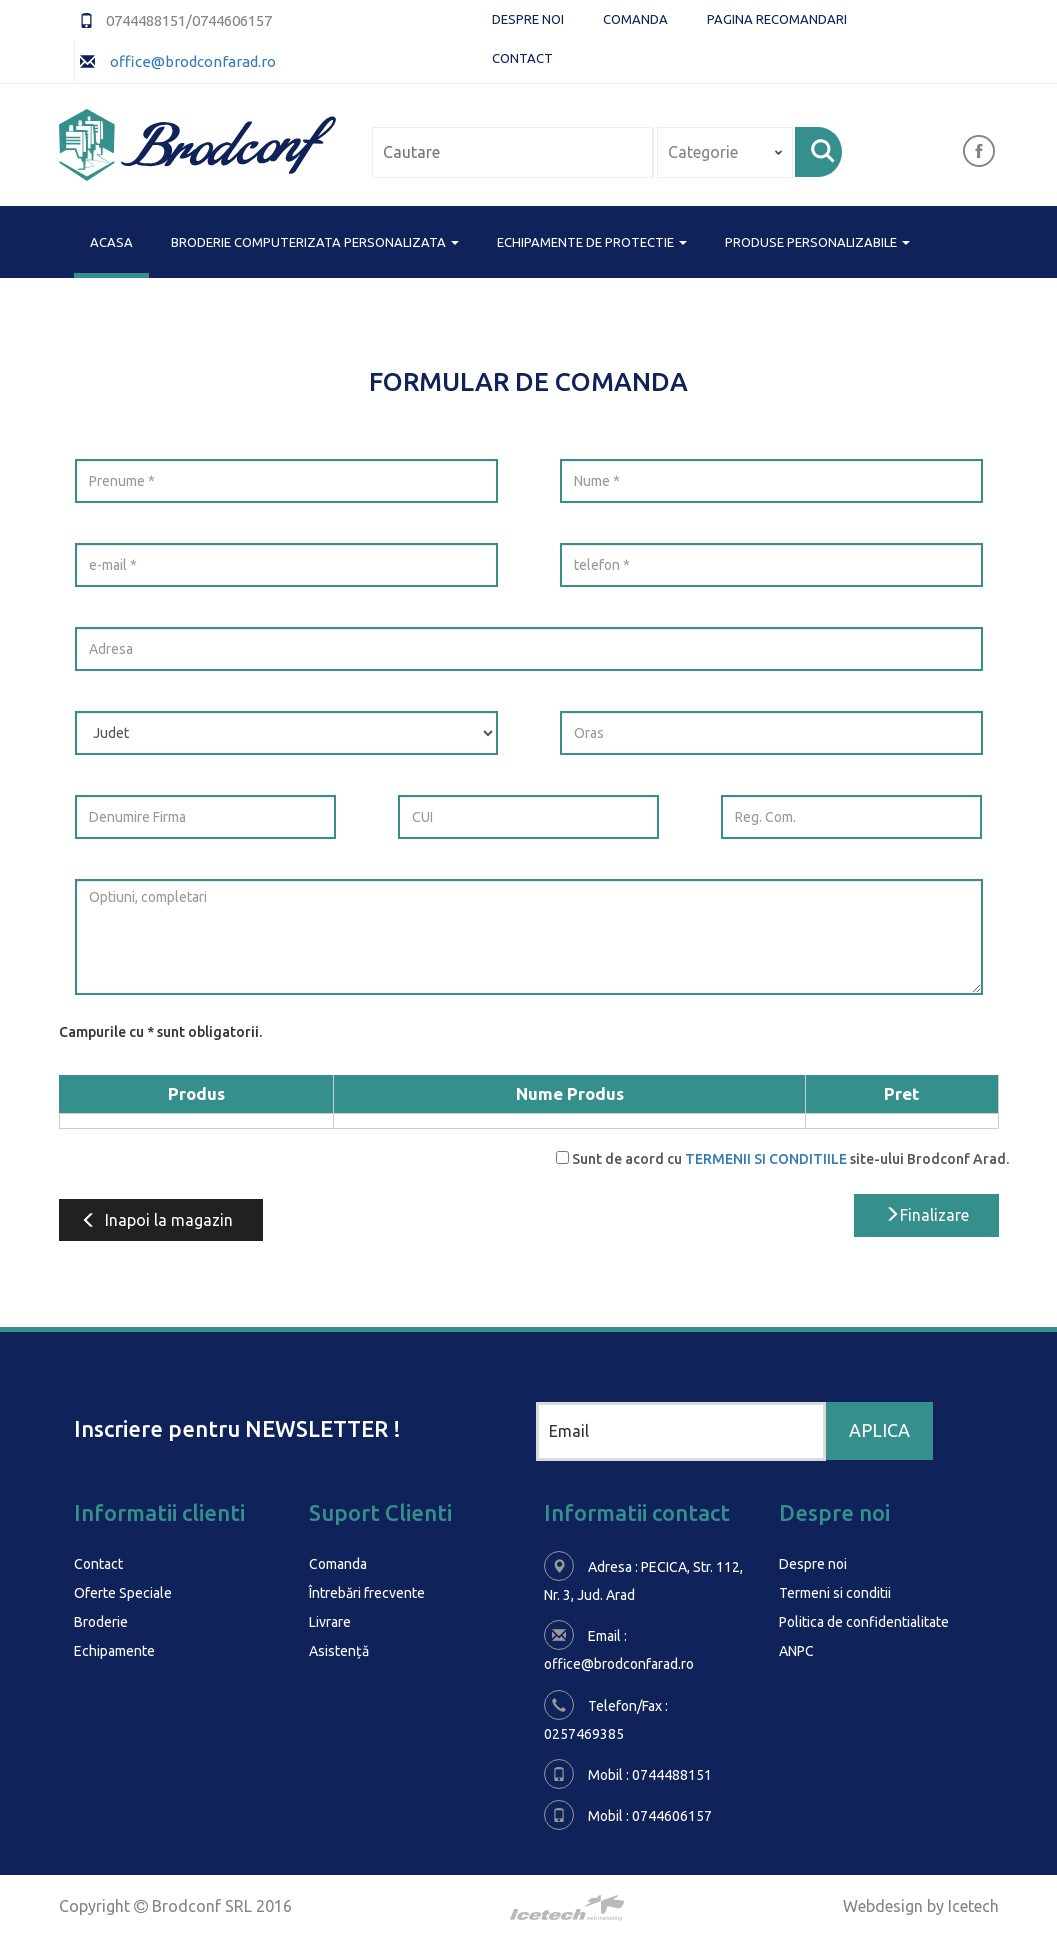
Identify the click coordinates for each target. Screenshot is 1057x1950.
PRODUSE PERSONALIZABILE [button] (817, 242)
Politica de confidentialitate (864, 1620)
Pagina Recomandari (777, 19)
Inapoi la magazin (157, 1220)
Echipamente (114, 1648)
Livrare (330, 1620)
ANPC (796, 1648)
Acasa (111, 240)
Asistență (339, 1648)
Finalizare (926, 1215)
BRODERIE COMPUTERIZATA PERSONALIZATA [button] (315, 242)
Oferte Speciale (123, 1592)
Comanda (635, 19)
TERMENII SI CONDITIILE (766, 1159)
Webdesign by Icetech (921, 1905)
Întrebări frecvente (367, 1592)
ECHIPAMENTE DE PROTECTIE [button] (592, 242)
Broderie (101, 1620)
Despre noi (528, 19)
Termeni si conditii (835, 1592)
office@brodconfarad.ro (191, 61)
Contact (522, 58)
